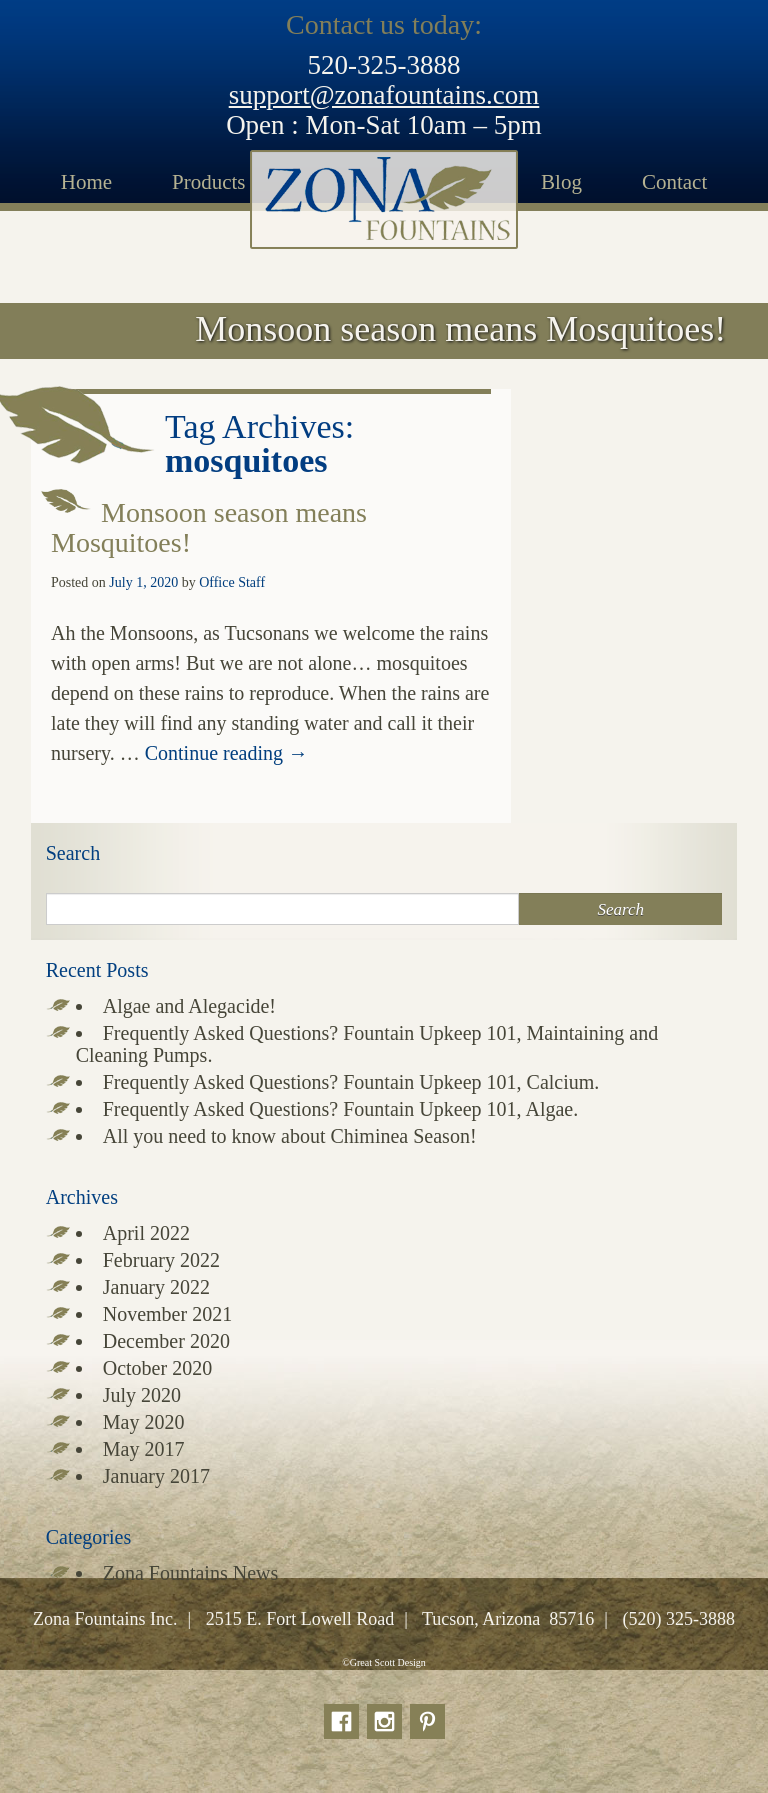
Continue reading (226, 753)
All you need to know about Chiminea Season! (290, 1136)
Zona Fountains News (191, 1573)
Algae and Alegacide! (189, 1006)
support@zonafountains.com (384, 95)
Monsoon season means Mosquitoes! (209, 527)
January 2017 (156, 1476)
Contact (674, 182)
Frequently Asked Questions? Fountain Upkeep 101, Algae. (341, 1109)
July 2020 (142, 1395)
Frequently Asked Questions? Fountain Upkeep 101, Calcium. (351, 1082)
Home (86, 182)
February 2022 (161, 1260)
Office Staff (232, 582)
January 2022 (156, 1287)
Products (209, 182)
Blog (561, 182)
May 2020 (144, 1422)
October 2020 (157, 1368)
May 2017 (144, 1449)
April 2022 (146, 1233)
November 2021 (167, 1314)
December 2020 (166, 1341)
